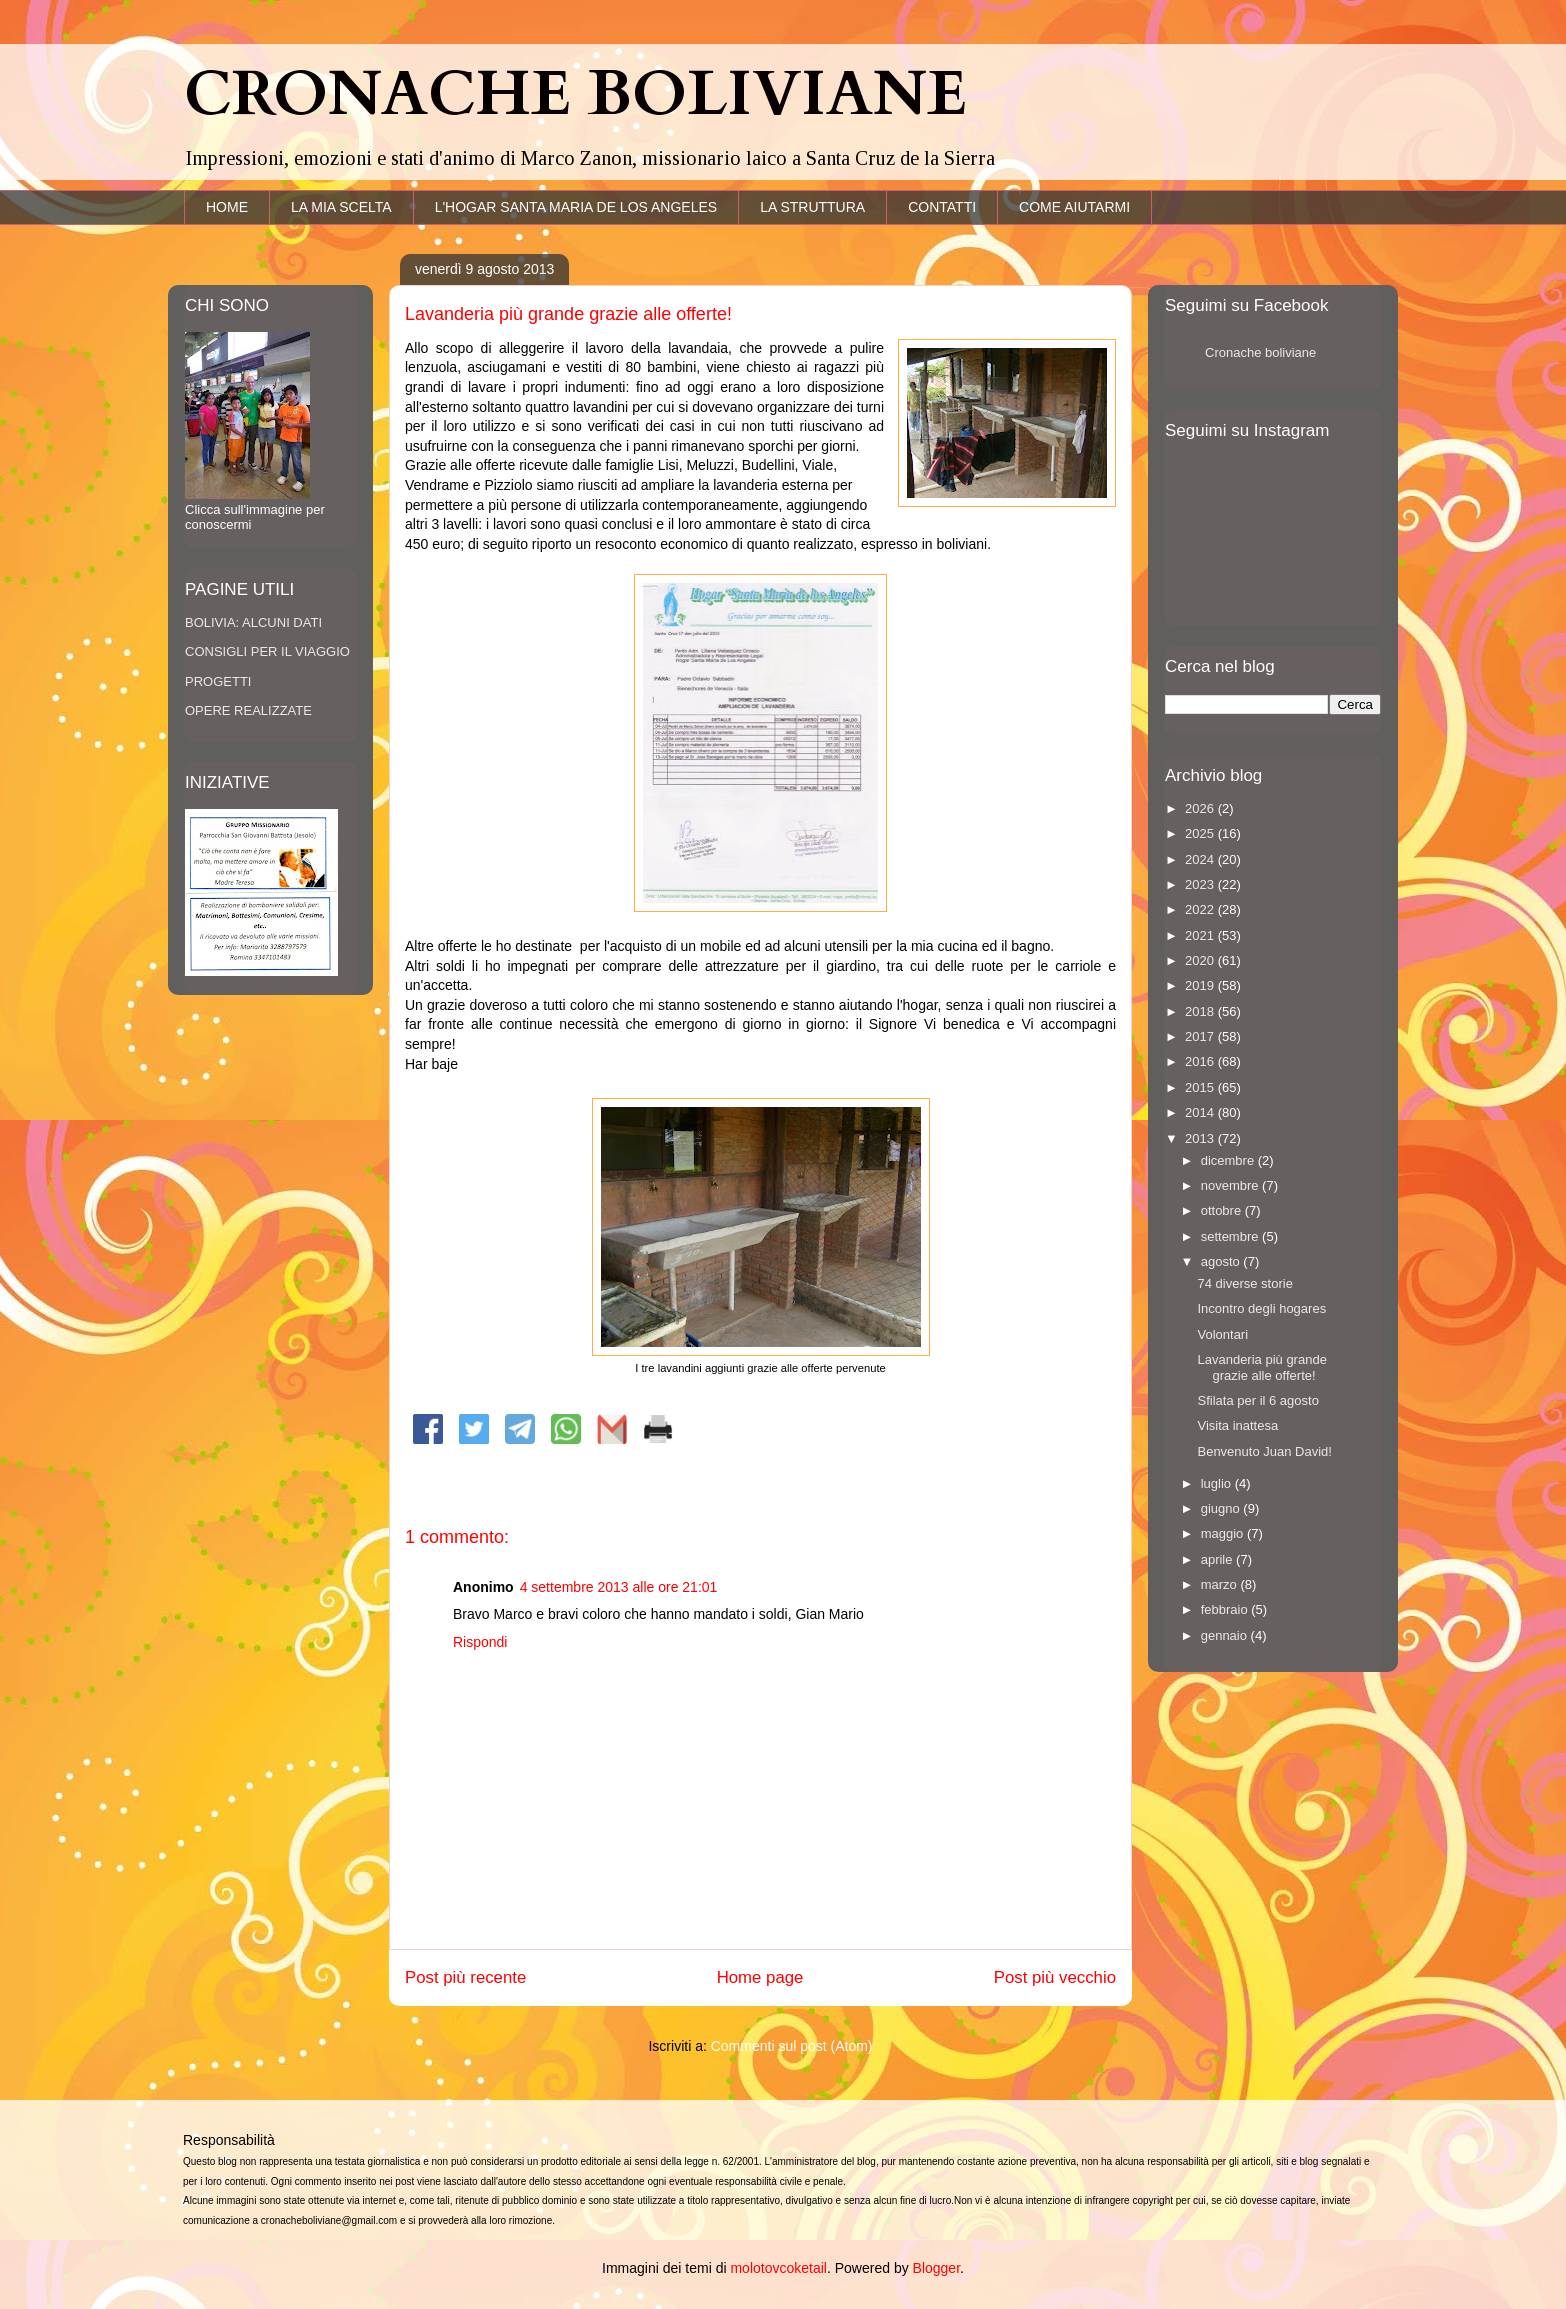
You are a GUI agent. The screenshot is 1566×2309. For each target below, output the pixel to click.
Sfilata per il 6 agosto (1257, 1400)
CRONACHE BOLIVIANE (575, 95)
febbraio (1226, 1609)
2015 (1201, 1087)
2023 (1201, 884)
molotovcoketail (778, 2268)
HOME (227, 207)
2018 (1201, 1011)
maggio (1224, 1533)
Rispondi (480, 1642)
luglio (1218, 1483)
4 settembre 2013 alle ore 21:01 (619, 1587)
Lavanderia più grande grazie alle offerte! (1261, 1367)
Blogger (936, 2268)
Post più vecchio (1055, 1977)
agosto (1222, 1261)
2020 (1201, 960)
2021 (1201, 935)
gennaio (1226, 1635)
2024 (1201, 859)
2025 (1201, 833)
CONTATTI (942, 207)
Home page (760, 1977)
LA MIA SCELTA (341, 207)
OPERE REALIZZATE (248, 710)
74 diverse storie (1244, 1283)
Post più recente (465, 1977)
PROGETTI (218, 681)
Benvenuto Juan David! (1264, 1451)
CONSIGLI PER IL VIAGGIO (267, 651)
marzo (1221, 1584)
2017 (1201, 1036)
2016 (1201, 1061)
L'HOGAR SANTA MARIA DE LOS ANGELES (576, 207)
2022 (1201, 909)
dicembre (1229, 1160)
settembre (1231, 1236)
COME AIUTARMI (1074, 207)
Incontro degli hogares (1261, 1308)
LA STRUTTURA (812, 207)
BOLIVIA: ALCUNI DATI (253, 622)
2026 (1201, 808)
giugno (1222, 1508)
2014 (1201, 1112)
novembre (1231, 1185)
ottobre (1223, 1210)
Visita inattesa (1237, 1425)
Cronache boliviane (1260, 352)
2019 (1201, 985)
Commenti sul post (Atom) (792, 2046)
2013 (1201, 1138)
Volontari (1222, 1334)
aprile (1218, 1559)
